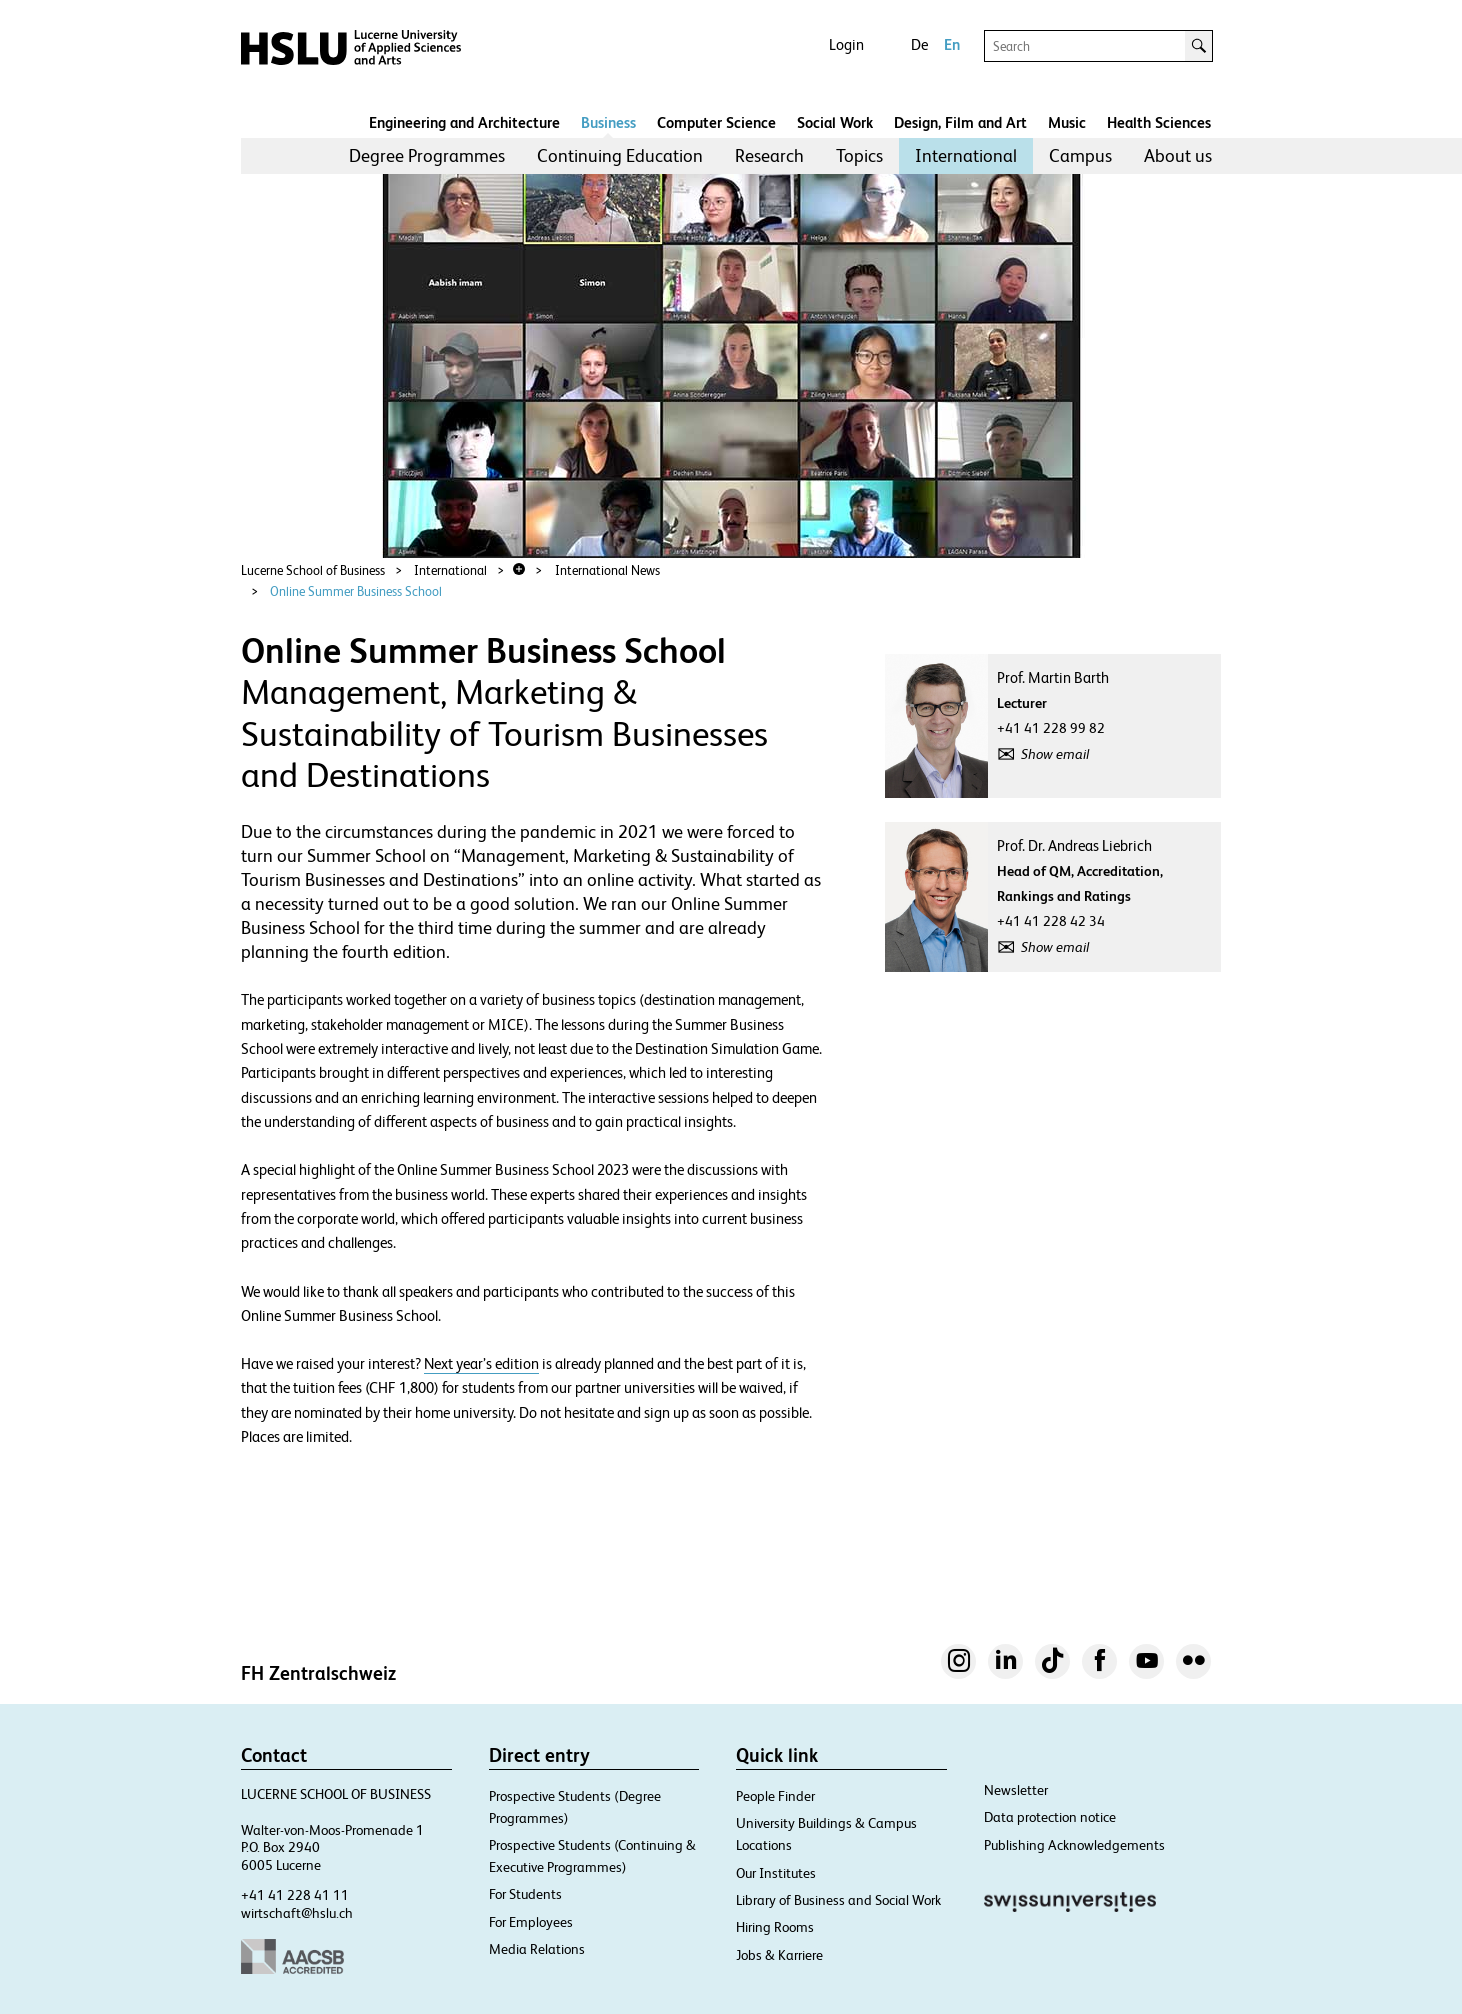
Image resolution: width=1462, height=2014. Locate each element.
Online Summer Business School (356, 591)
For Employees (531, 1922)
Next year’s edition (481, 1364)
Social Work (835, 122)
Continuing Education (620, 155)
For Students (525, 1894)
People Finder (775, 1796)
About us (1178, 155)
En (952, 44)
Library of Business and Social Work (838, 1900)
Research (769, 155)
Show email (1055, 754)
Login (846, 44)
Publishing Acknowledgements (1074, 1845)
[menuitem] (427, 156)
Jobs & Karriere (779, 1955)
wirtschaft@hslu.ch (297, 1913)
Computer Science (716, 122)
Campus (1080, 155)
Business (608, 122)
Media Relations (537, 1949)
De (919, 44)
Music (1067, 122)
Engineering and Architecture (464, 122)
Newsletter (1016, 1790)
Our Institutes (776, 1873)
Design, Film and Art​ (960, 122)
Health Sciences (1159, 122)
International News (607, 570)
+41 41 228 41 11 (295, 1895)
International (966, 155)
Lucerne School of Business (313, 570)
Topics (859, 155)
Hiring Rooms (775, 1927)
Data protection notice (1050, 1817)
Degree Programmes (427, 155)
